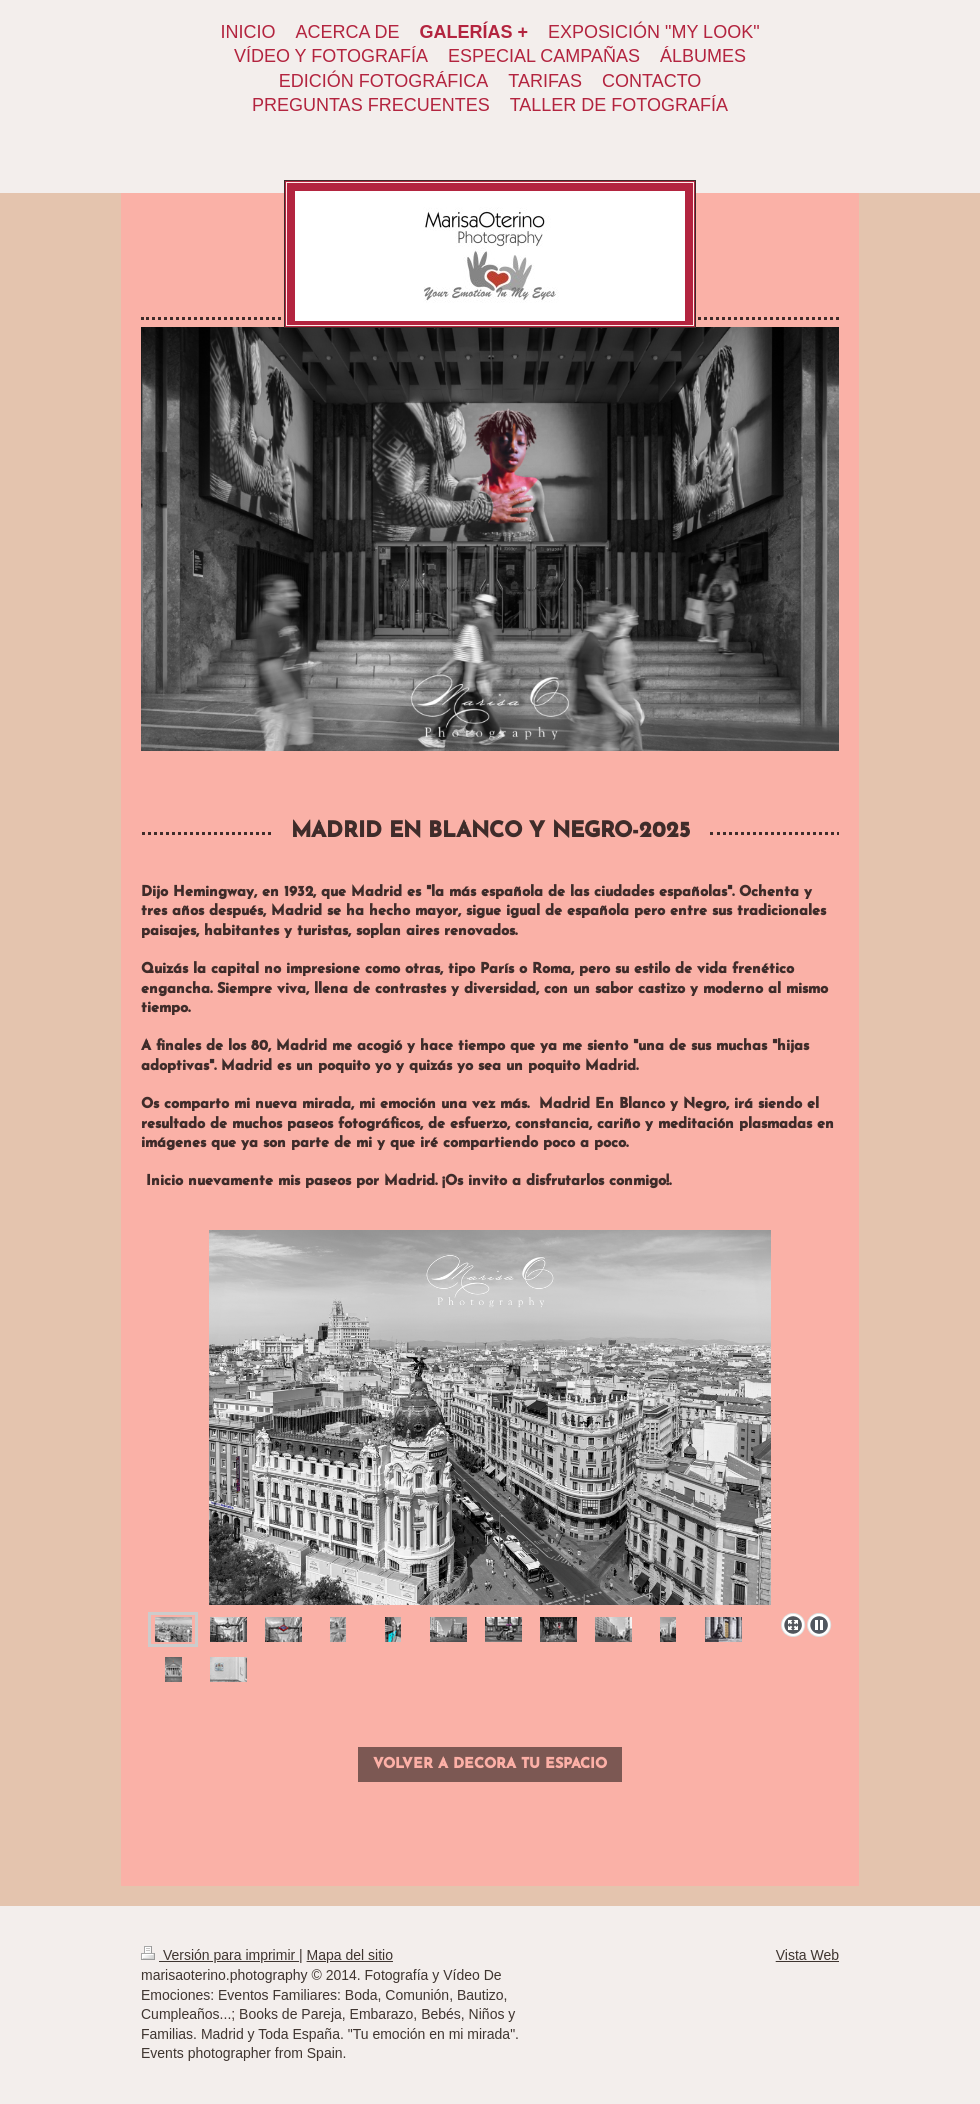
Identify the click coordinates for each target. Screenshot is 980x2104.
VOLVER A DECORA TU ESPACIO (490, 1764)
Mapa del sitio (350, 1955)
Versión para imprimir (220, 1955)
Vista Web (807, 1955)
